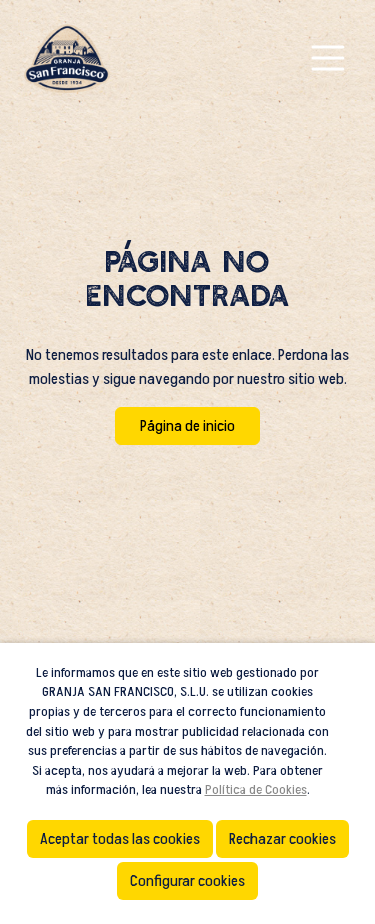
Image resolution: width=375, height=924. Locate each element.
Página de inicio (187, 426)
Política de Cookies (256, 789)
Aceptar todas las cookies (120, 839)
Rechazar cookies (282, 839)
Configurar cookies (187, 881)
